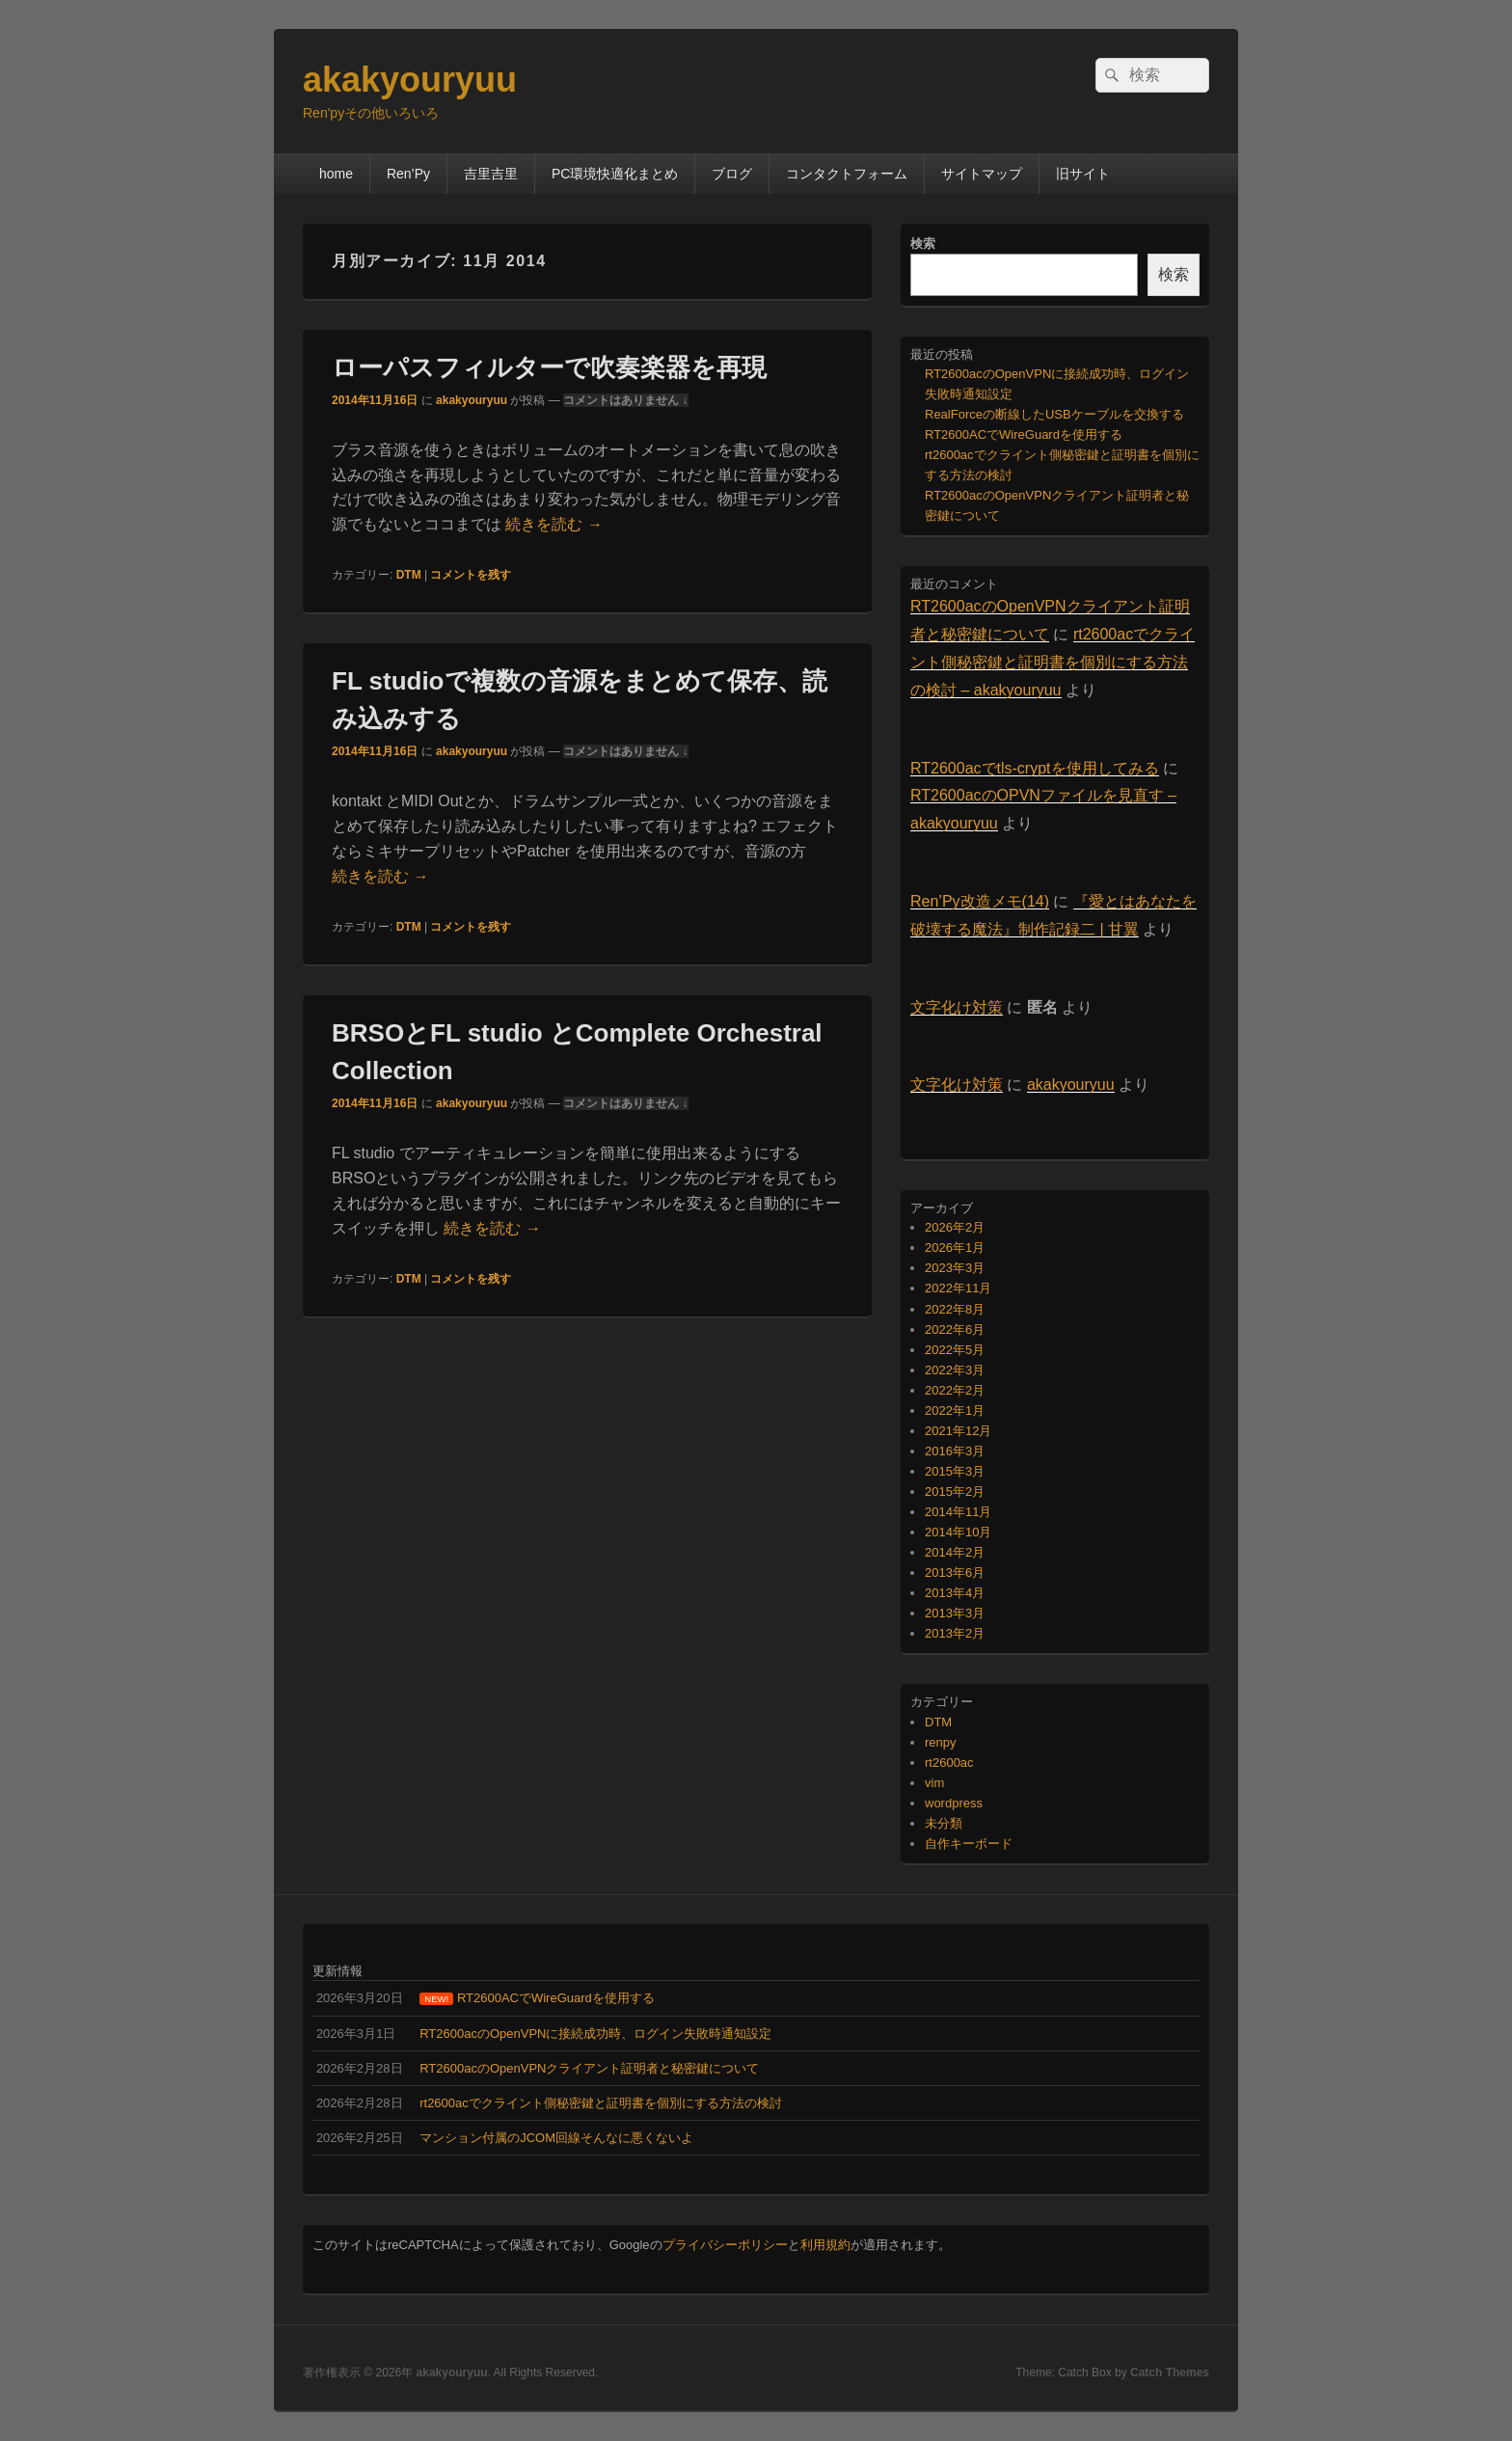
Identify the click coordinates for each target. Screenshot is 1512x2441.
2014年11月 (958, 1512)
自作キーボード (968, 1843)
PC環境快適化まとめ (615, 173)
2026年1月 (955, 1247)
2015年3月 (955, 1471)
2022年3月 (955, 1370)
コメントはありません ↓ (625, 400)
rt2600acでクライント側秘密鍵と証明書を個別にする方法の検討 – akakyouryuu (1052, 662)
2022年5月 (955, 1350)
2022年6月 (955, 1329)
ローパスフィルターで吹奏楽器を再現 (549, 367)
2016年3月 (955, 1451)
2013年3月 (955, 1613)
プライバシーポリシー (725, 2245)
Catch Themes (1169, 2372)
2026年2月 (955, 1227)
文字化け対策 (956, 1007)
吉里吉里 (491, 173)
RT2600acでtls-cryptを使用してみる (1034, 768)
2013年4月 (955, 1593)
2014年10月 (958, 1532)
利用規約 (825, 2245)
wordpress (954, 1803)
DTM (408, 575)
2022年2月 (955, 1390)
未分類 (943, 1823)
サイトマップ (981, 173)
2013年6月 (955, 1572)
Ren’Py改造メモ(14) (979, 901)
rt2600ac (949, 1762)
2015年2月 (955, 1491)
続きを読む (553, 524)
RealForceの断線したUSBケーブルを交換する (1054, 414)
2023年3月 (955, 1268)
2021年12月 (958, 1431)
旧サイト (1083, 173)
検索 (922, 243)
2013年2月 (955, 1633)
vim (934, 1783)
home (336, 173)
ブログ (732, 173)
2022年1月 (955, 1410)
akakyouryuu (410, 79)
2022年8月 (955, 1309)
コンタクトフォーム (846, 173)
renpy (941, 1742)
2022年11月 (958, 1288)
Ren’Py (408, 173)
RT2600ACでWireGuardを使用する (1023, 434)
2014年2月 (955, 1552)
